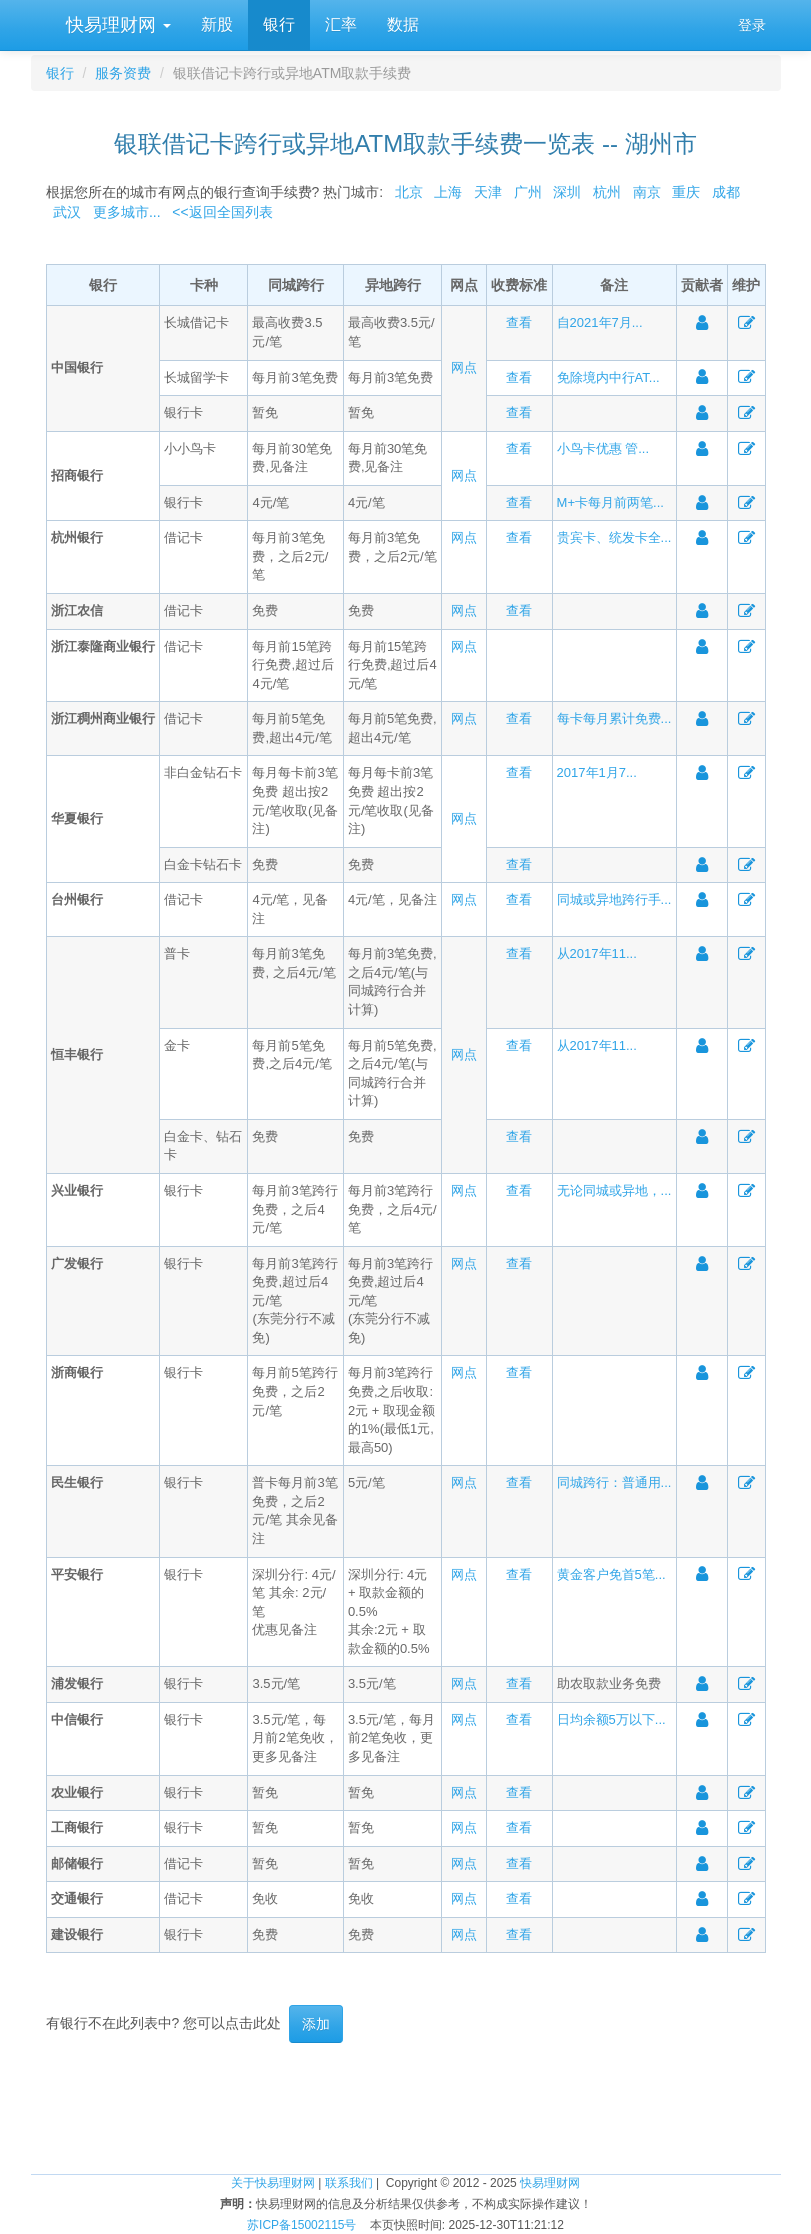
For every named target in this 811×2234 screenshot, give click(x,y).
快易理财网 (116, 25)
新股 (217, 24)
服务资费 (123, 73)
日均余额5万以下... (611, 1719)
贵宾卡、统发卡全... (614, 537)
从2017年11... (597, 953)
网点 (464, 367)
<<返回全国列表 (222, 212)
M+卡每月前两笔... (610, 502)
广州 (528, 192)
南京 (647, 192)
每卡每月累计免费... (614, 718)
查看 (519, 322)
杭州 (607, 192)
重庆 (686, 192)
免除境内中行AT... (608, 377)
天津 (488, 192)
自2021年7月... (600, 322)
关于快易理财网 (273, 2183)
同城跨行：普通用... (614, 1482)
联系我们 (349, 2183)
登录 (752, 25)
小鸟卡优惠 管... (603, 448)
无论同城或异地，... (614, 1190)
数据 (403, 24)
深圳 (567, 192)
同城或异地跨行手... (614, 899)
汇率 (341, 24)
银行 (279, 24)
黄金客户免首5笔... (611, 1574)
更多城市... (122, 212)
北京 (409, 192)
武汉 (67, 212)
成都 (726, 192)
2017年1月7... (597, 772)
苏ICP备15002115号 (301, 2225)
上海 (448, 192)
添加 (316, 2024)
